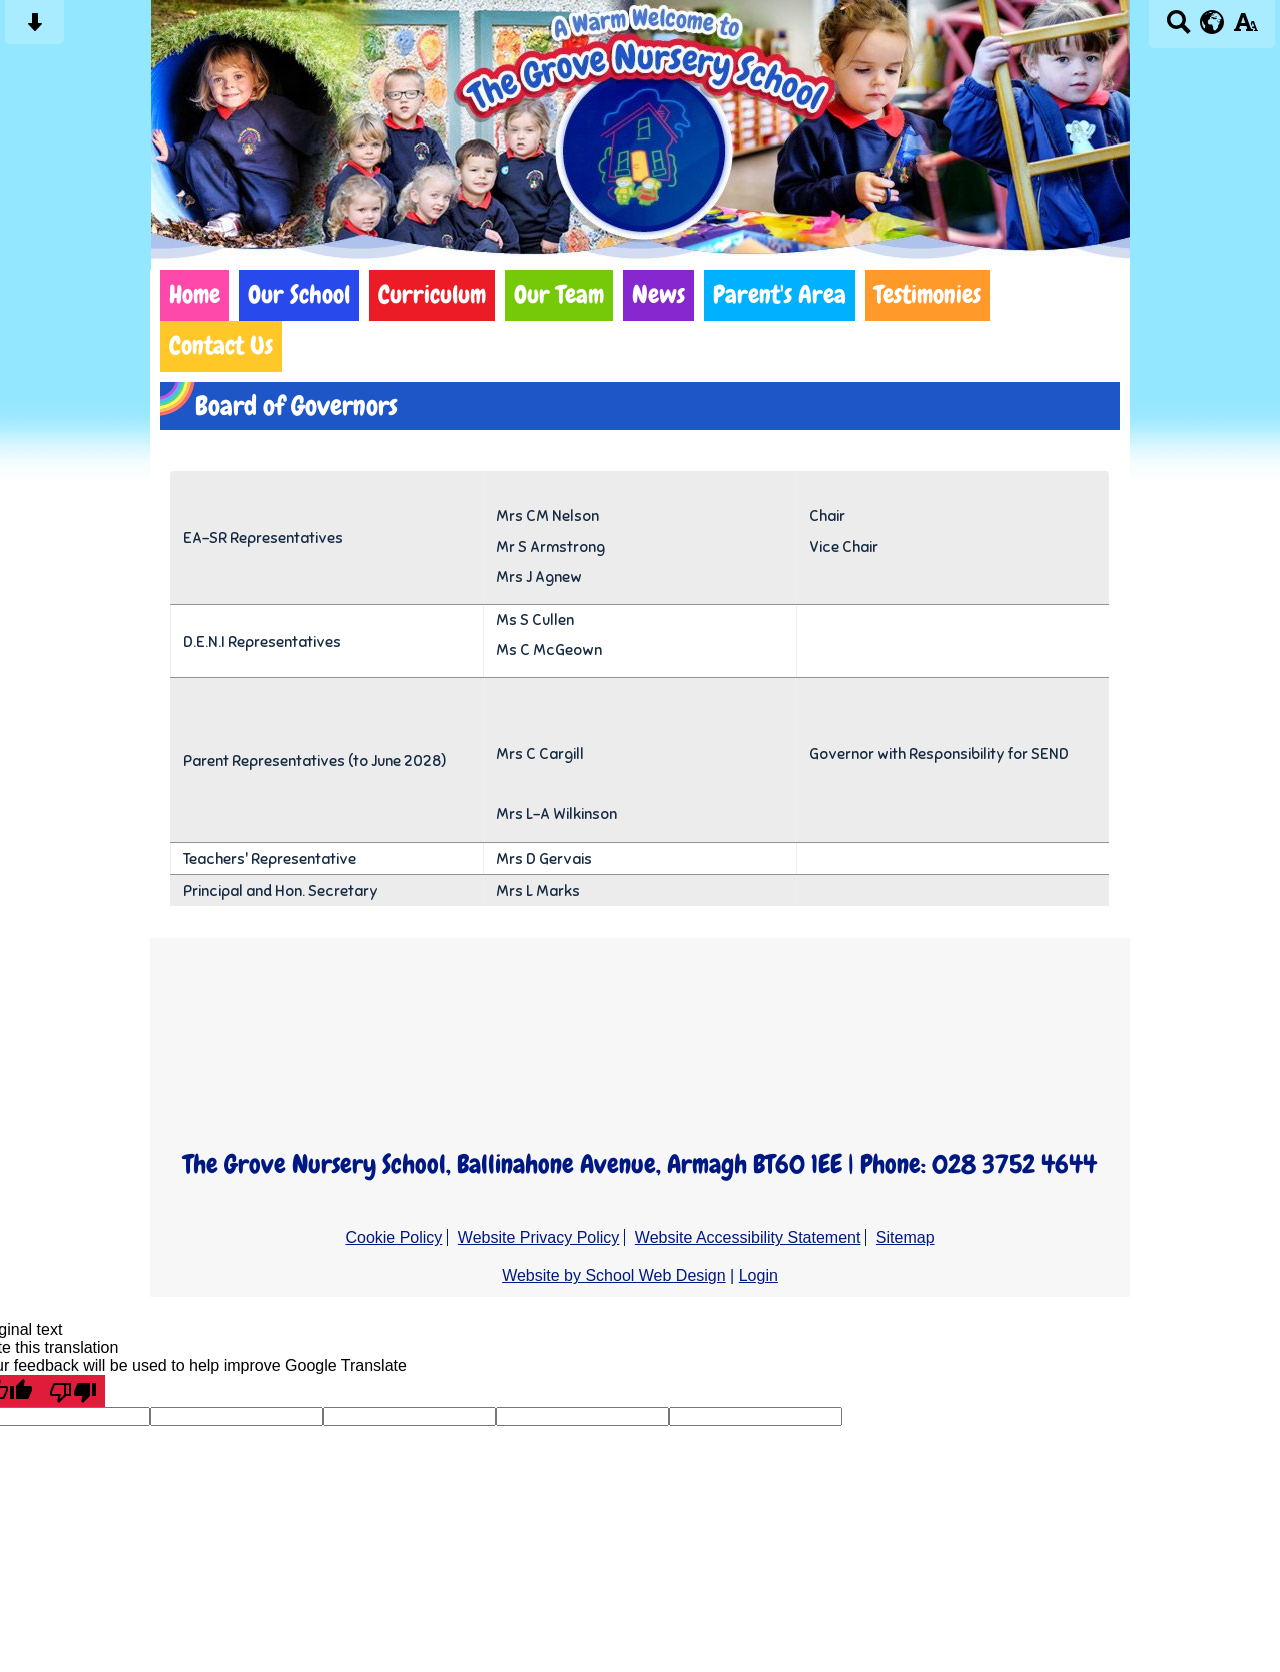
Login (758, 1275)
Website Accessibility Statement (748, 1237)
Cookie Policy (393, 1237)
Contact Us (221, 346)
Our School (299, 295)
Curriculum (432, 295)
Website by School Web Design (614, 1275)
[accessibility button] (1245, 28)
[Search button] (1178, 28)
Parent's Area (779, 295)
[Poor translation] (73, 1391)
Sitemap (905, 1237)
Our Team (559, 295)
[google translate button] (1212, 22)
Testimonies (927, 295)
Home (194, 295)
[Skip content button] (34, 28)
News (658, 295)
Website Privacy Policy (539, 1237)
